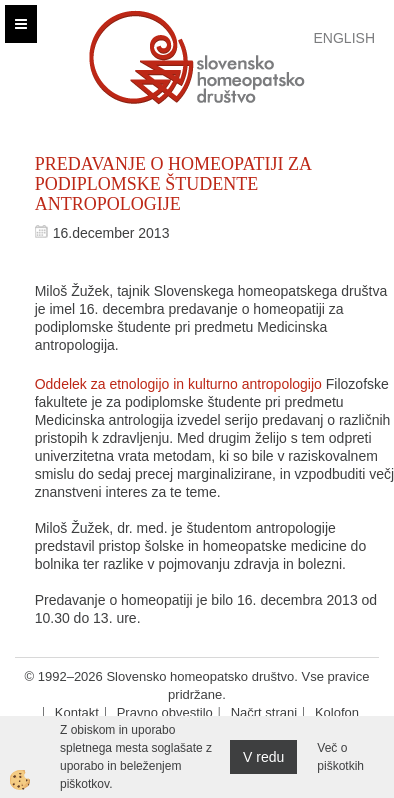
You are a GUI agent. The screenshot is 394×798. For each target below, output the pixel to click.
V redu (263, 757)
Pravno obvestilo (165, 712)
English (344, 38)
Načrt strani (264, 712)
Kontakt (77, 712)
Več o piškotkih (340, 757)
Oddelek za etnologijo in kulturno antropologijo (178, 384)
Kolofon (337, 712)
